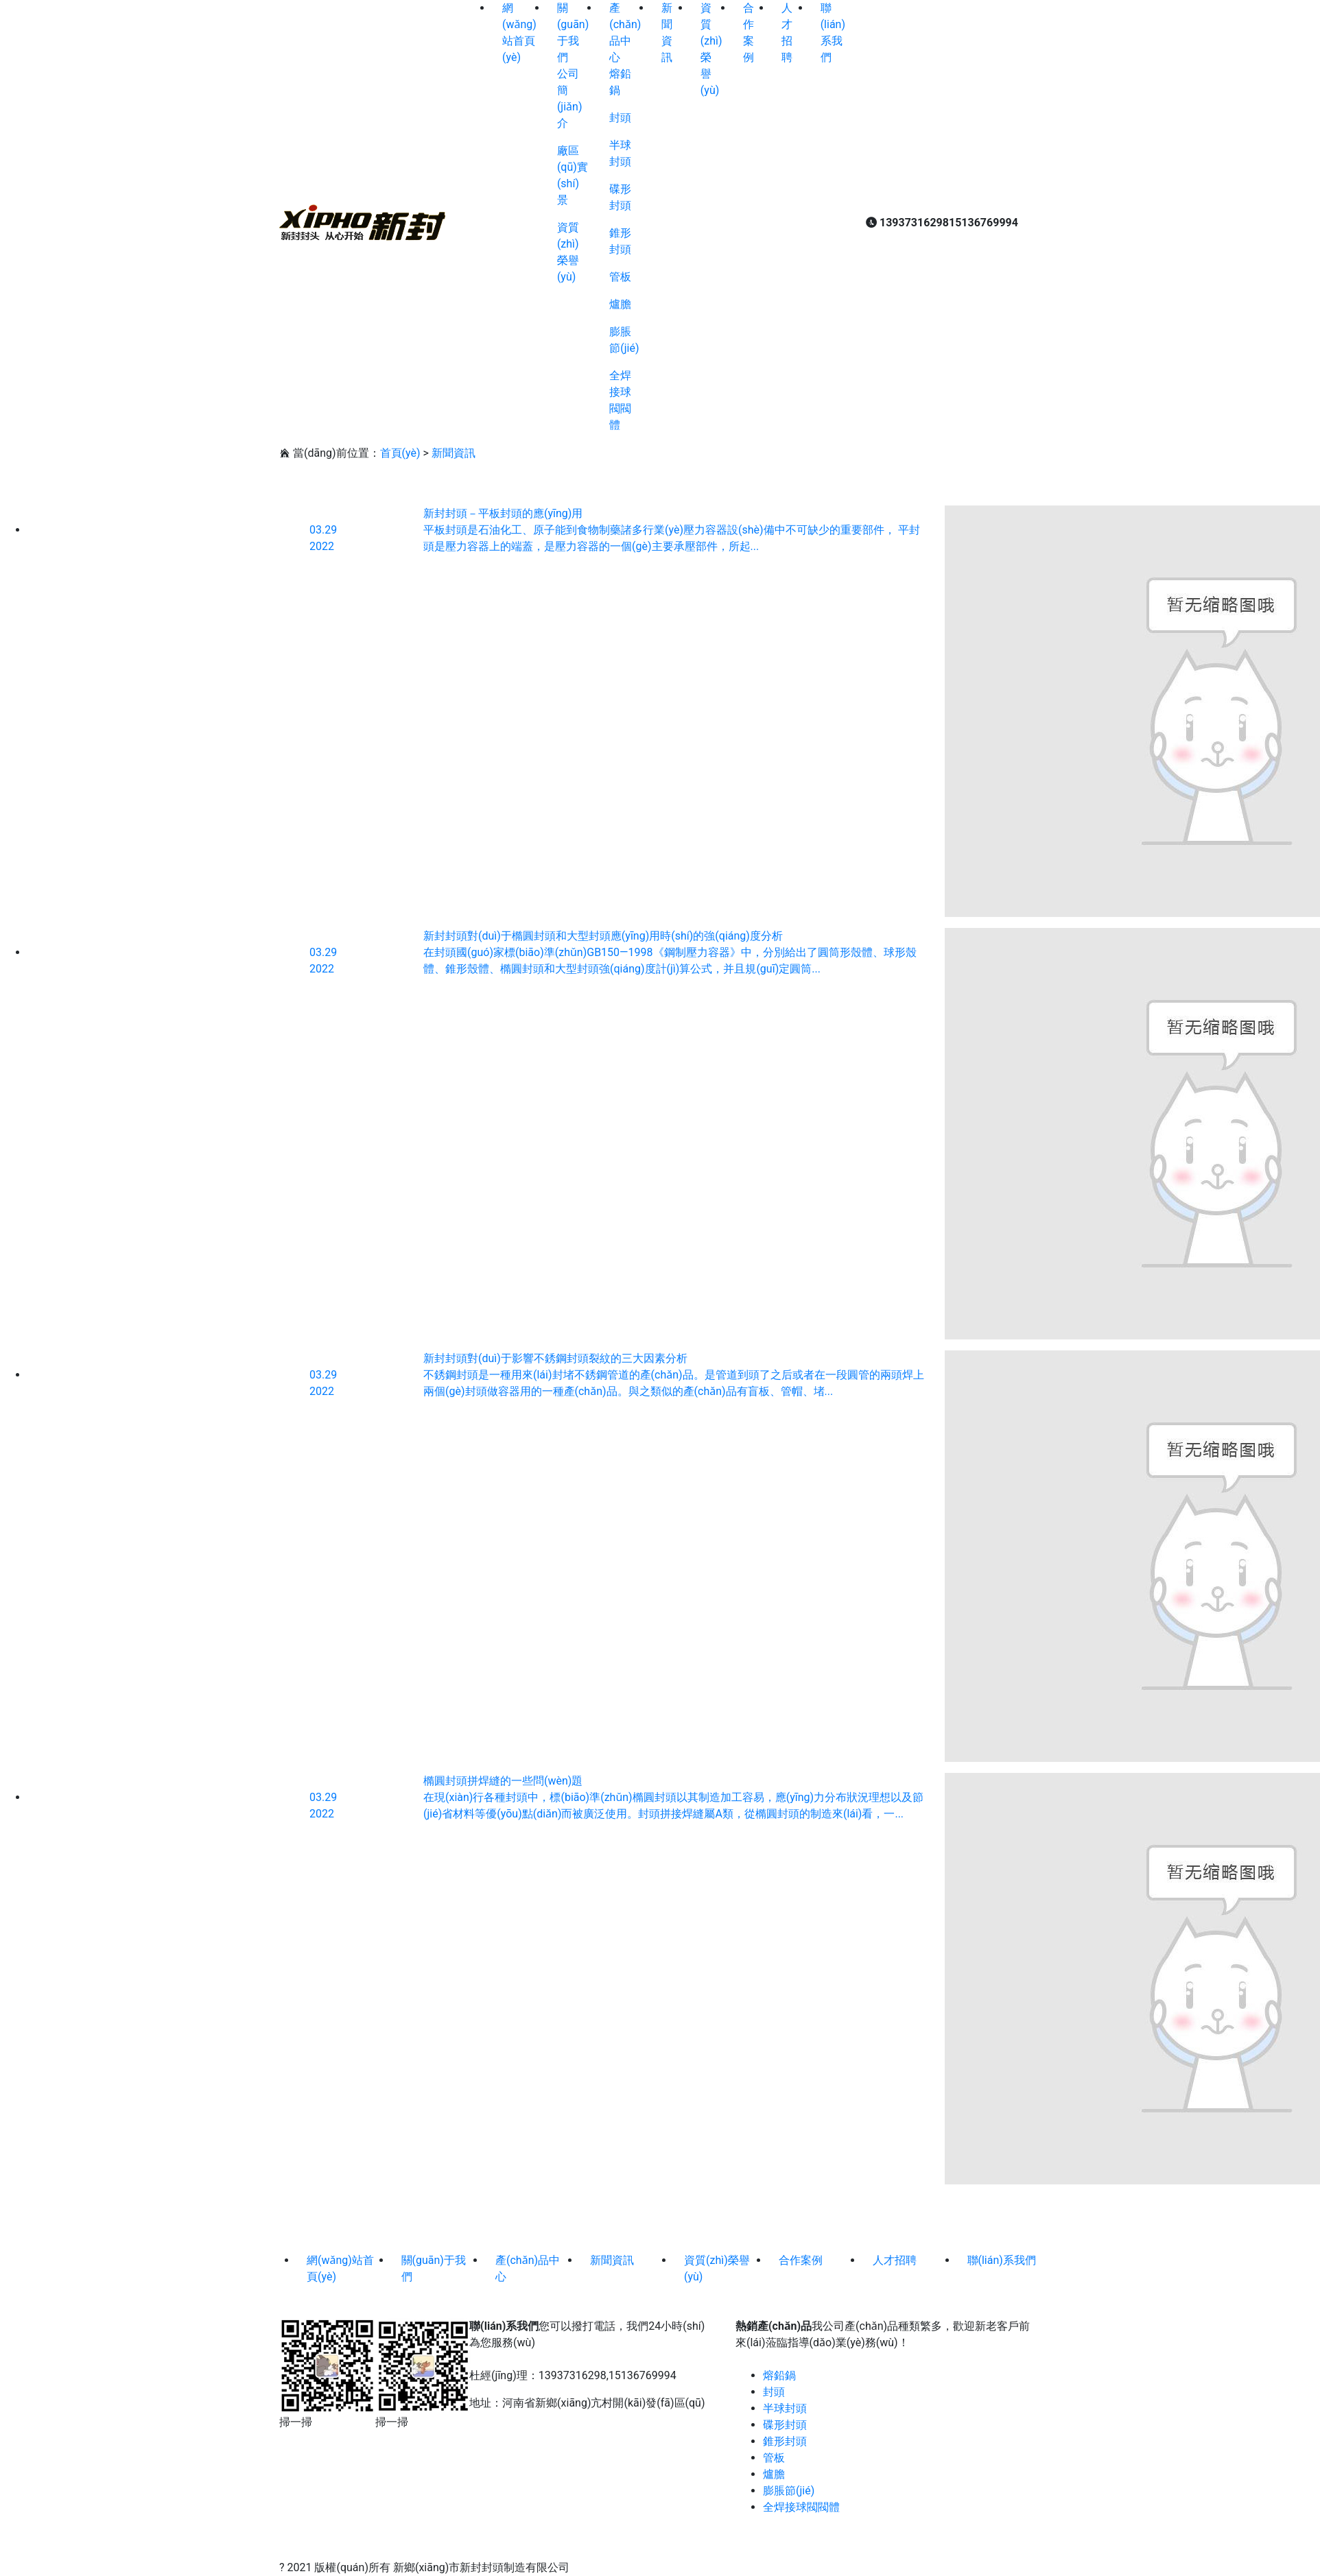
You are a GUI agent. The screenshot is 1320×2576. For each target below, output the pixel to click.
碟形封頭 (785, 2424)
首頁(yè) (400, 453)
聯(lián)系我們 (1001, 2260)
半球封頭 (785, 2408)
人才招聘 (895, 2260)
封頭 (620, 117)
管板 (620, 276)
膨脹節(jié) (788, 2490)
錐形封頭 (785, 2441)
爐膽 (620, 304)
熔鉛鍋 (779, 2375)
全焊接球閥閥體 (801, 2507)
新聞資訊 (453, 453)
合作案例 (801, 2260)
